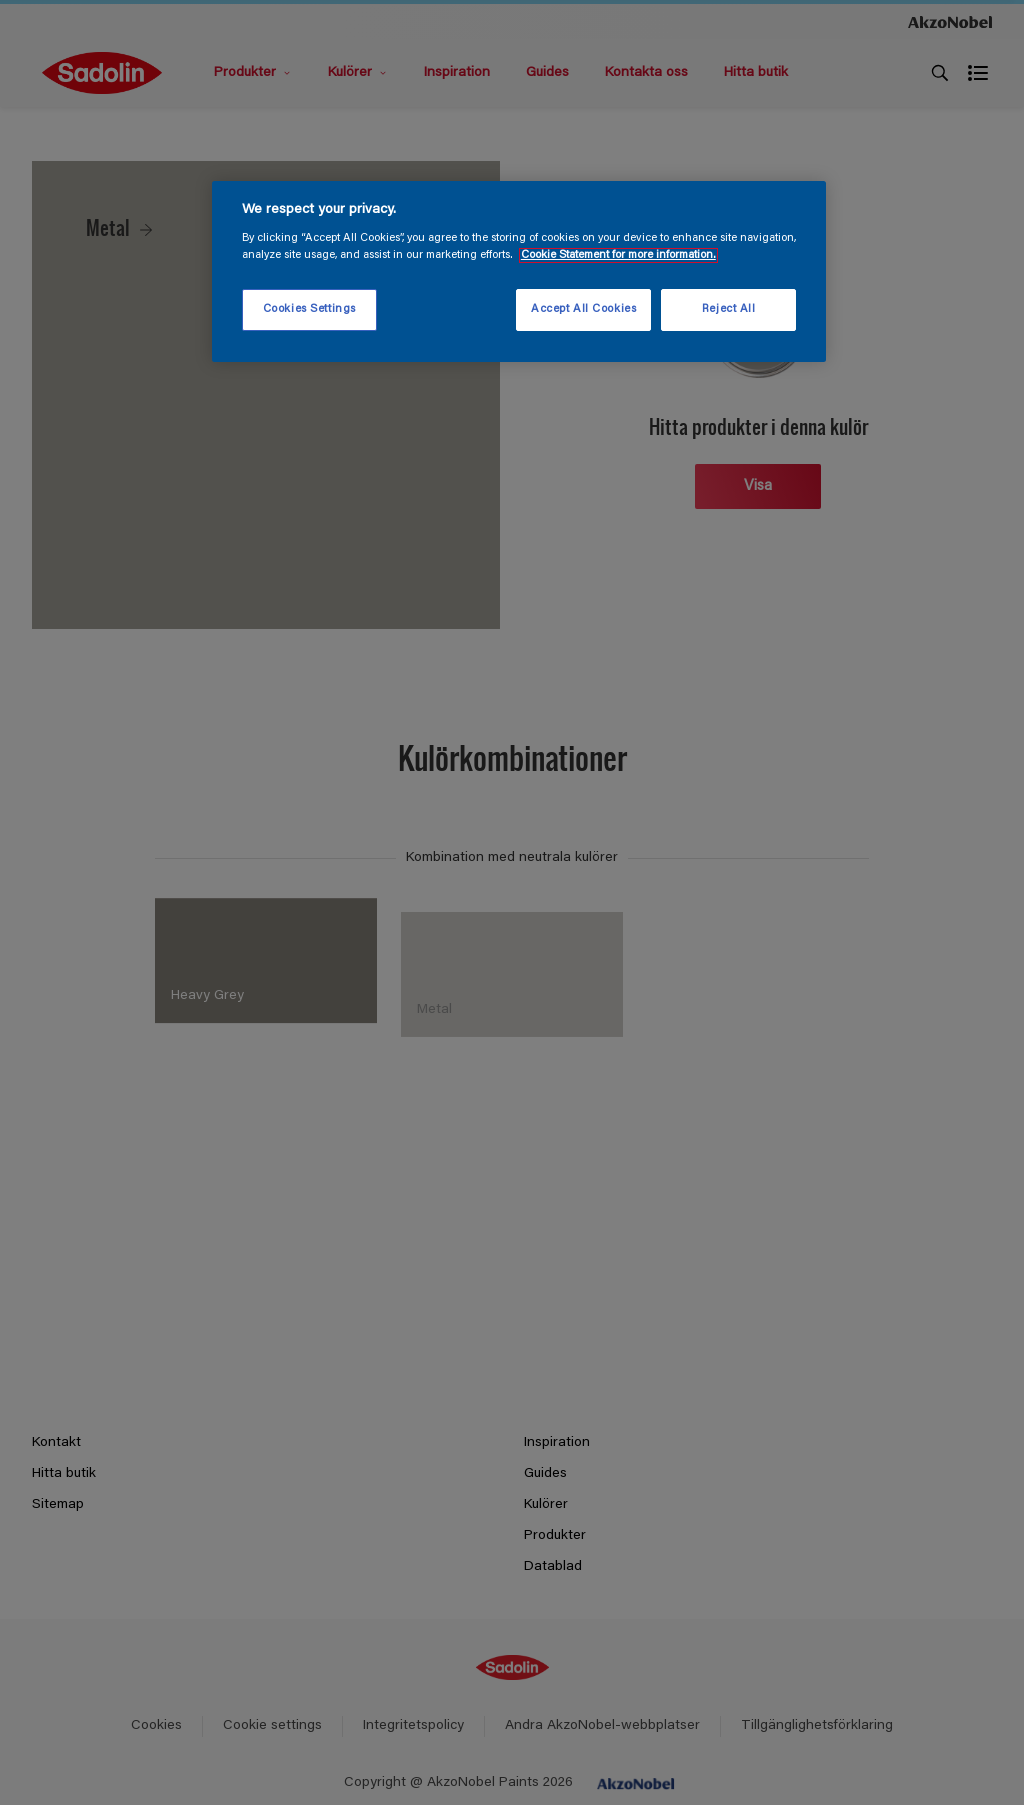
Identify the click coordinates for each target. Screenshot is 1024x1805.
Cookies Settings (309, 309)
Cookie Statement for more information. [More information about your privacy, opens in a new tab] (618, 255)
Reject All (729, 309)
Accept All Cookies (583, 309)
